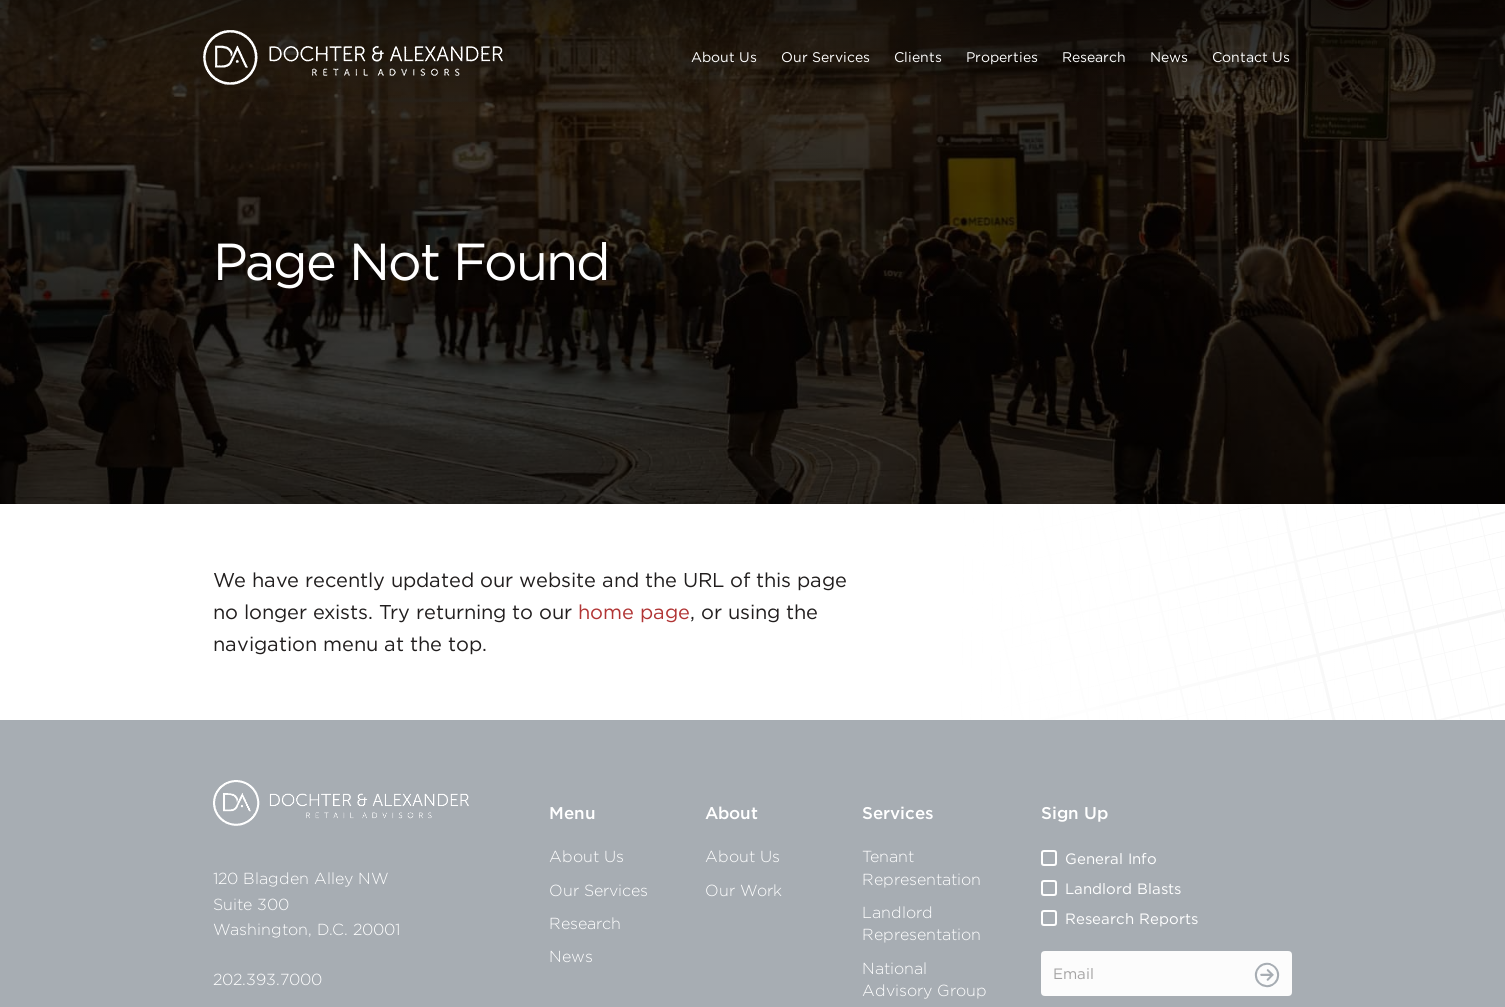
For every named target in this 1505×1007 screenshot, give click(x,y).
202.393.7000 (267, 979)
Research (1094, 57)
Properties (1002, 57)
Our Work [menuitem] (743, 890)
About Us (724, 57)
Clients (918, 57)
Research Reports (1131, 918)
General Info (1111, 858)
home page (634, 611)
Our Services (825, 57)
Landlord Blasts (1123, 888)
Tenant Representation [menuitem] (921, 867)
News (1169, 57)
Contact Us (1251, 57)
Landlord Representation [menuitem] (921, 923)
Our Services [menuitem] (598, 890)
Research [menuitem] (585, 923)
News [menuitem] (571, 956)
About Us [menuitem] (586, 856)
